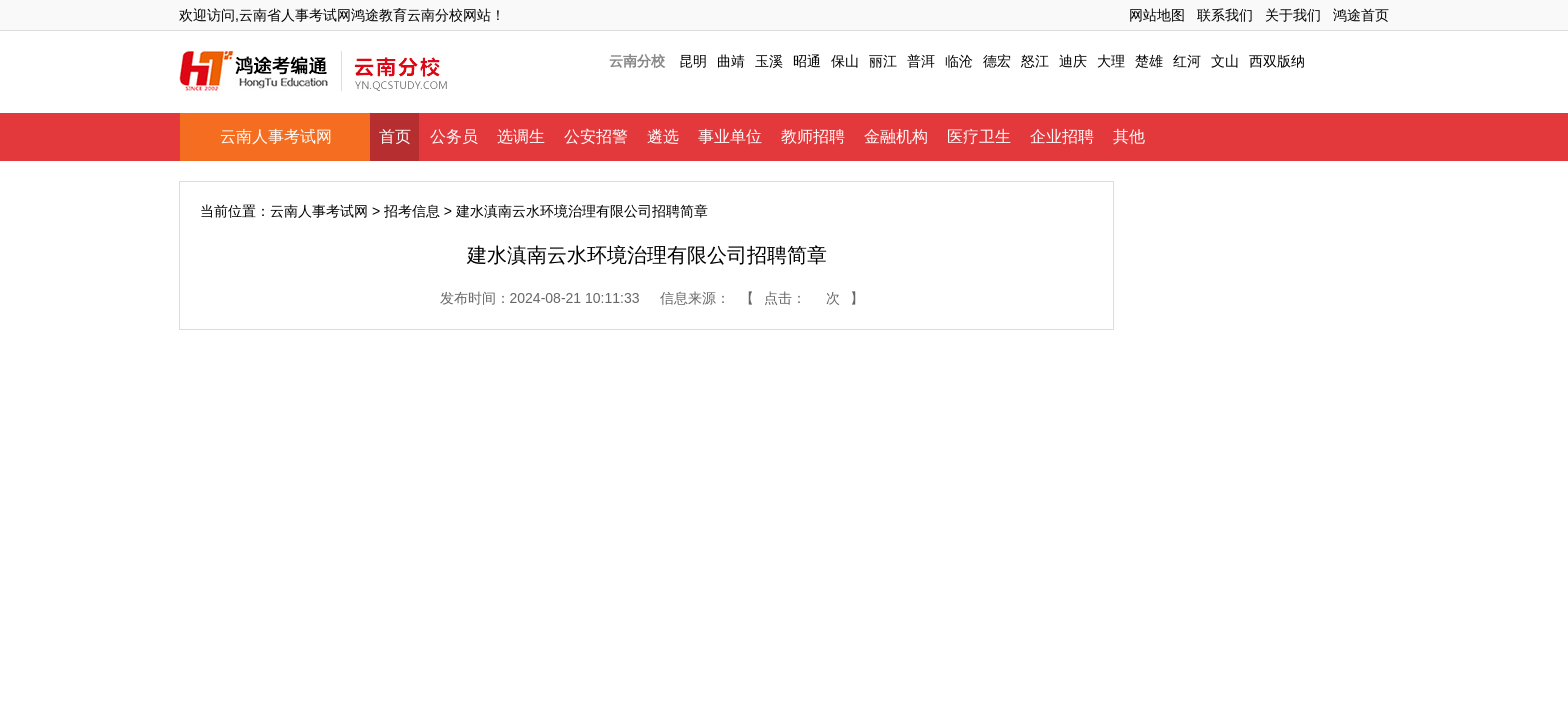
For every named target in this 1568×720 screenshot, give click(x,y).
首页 (395, 136)
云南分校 (637, 61)
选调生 (521, 136)
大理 (1111, 61)
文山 (1225, 61)
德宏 (997, 61)
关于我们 (1293, 15)
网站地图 (1157, 15)
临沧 (959, 61)
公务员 (454, 136)
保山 (845, 61)
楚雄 (1149, 61)
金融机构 (896, 136)
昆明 (693, 61)
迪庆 (1073, 61)
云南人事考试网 (276, 136)
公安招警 (596, 136)
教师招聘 (813, 136)
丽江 (883, 61)
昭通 (807, 61)
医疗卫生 (979, 136)
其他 (1129, 136)
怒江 (1035, 61)
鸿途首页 (1361, 15)
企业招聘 (1062, 136)
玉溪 (769, 61)
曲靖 (731, 61)
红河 (1187, 61)
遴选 (663, 136)
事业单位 (730, 136)
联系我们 (1225, 15)
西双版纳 (1277, 61)
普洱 (921, 61)
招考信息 (412, 211)
